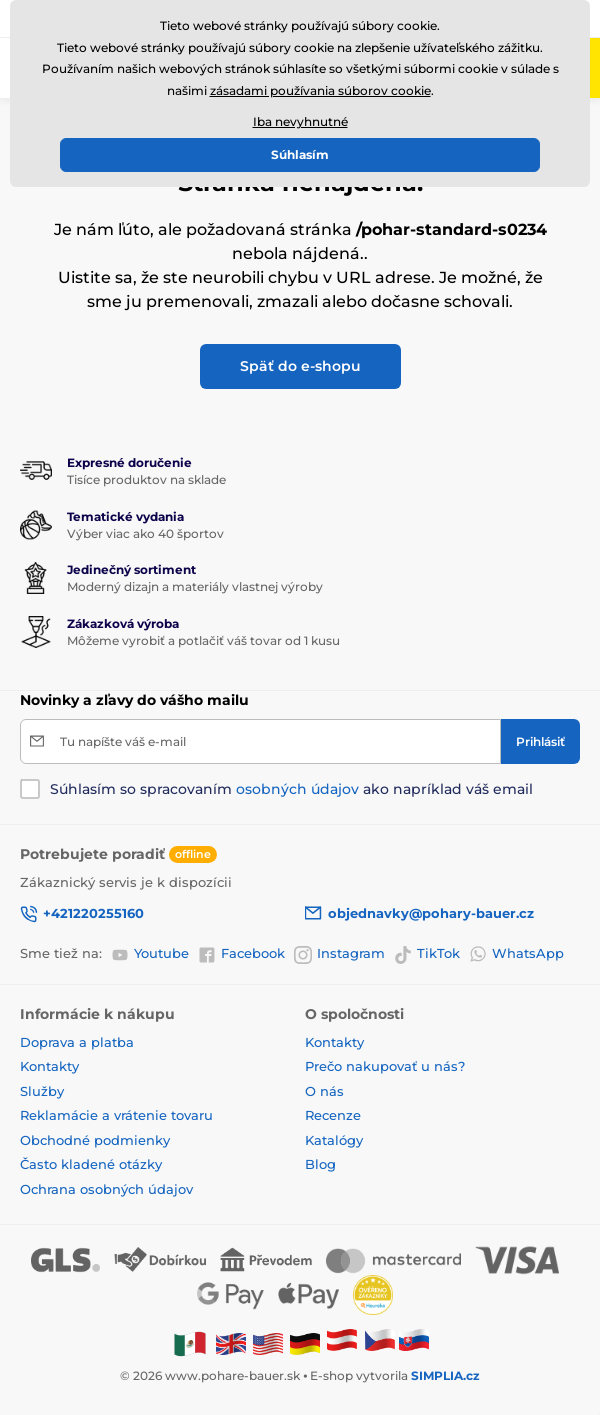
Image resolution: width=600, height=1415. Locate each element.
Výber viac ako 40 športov (145, 533)
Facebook (241, 954)
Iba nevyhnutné (300, 121)
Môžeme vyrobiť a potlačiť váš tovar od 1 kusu (203, 640)
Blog (320, 1164)
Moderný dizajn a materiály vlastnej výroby (195, 586)
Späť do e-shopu (300, 366)
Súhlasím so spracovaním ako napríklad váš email (291, 789)
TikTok (427, 954)
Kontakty (49, 1066)
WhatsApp (516, 954)
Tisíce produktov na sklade (146, 479)
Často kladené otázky (91, 1164)
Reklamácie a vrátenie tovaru (116, 1115)
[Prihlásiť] (540, 741)
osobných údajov (297, 789)
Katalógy (334, 1140)
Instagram (339, 954)
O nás (324, 1091)
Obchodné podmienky (95, 1140)
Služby (42, 1091)
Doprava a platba (77, 1042)
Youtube (150, 954)
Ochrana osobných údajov (106, 1189)
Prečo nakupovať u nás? (385, 1066)
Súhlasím (300, 154)
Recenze (333, 1115)
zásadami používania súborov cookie (320, 90)
